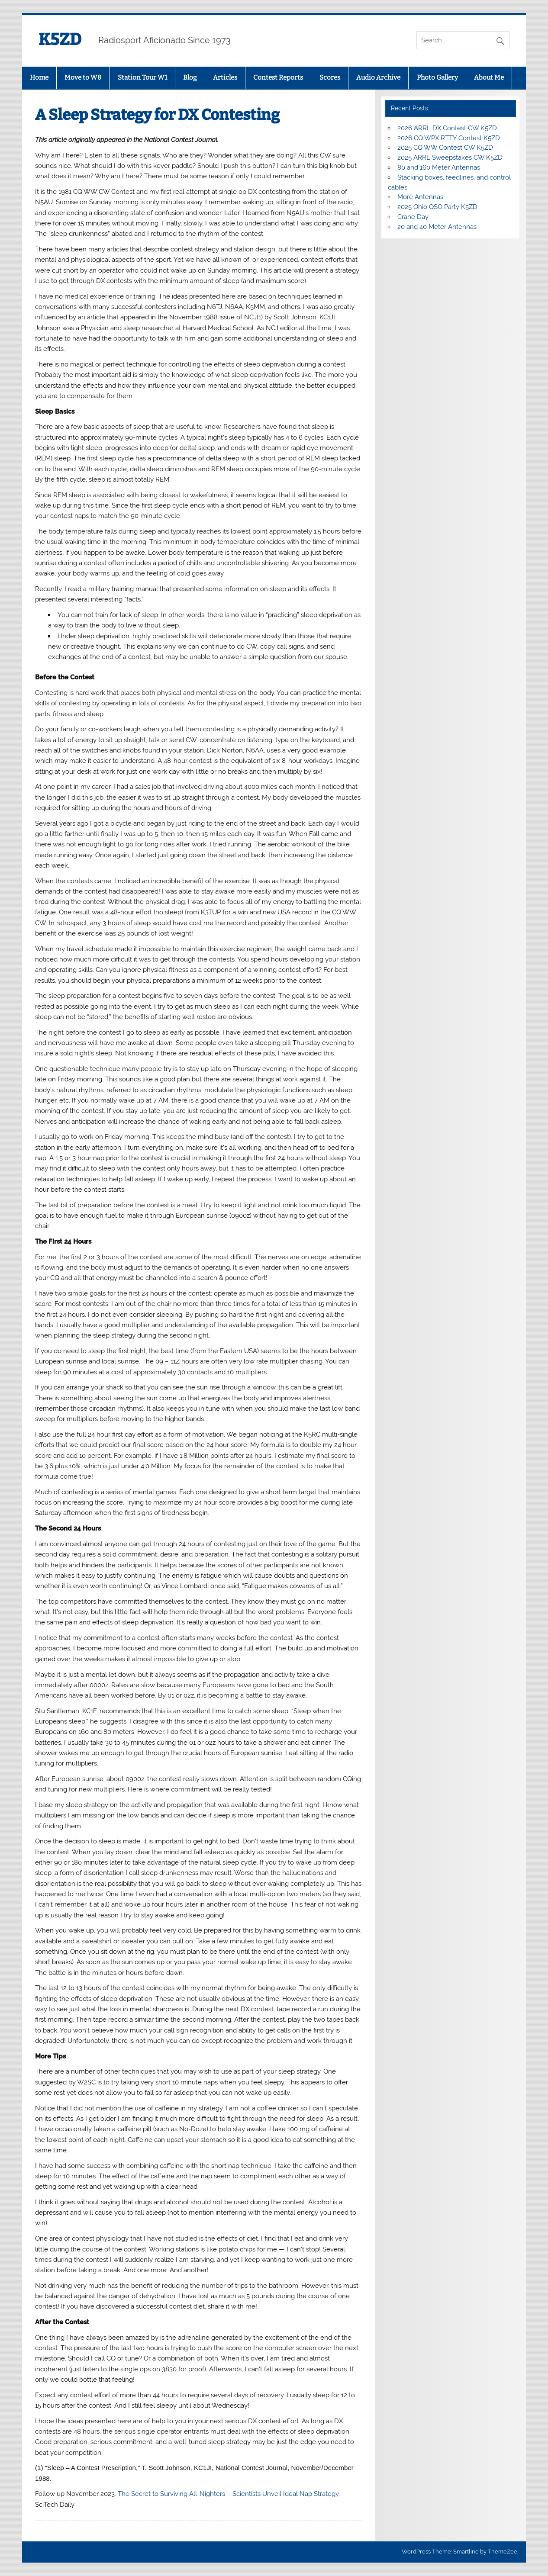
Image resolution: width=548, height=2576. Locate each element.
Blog (190, 77)
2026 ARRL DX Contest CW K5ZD (447, 128)
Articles (225, 77)
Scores (329, 77)
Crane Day (413, 217)
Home (39, 77)
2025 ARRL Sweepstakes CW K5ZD (450, 157)
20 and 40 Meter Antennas (437, 227)
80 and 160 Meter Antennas (438, 167)
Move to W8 (82, 77)
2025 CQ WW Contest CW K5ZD (445, 147)
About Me (489, 77)
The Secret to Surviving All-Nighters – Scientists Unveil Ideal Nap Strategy (228, 2494)
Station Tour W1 (142, 77)
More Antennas (420, 197)
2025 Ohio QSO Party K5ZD (437, 207)
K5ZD (60, 39)
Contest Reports (278, 77)
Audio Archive (378, 77)
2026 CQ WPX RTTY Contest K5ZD (448, 138)
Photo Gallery (437, 77)
